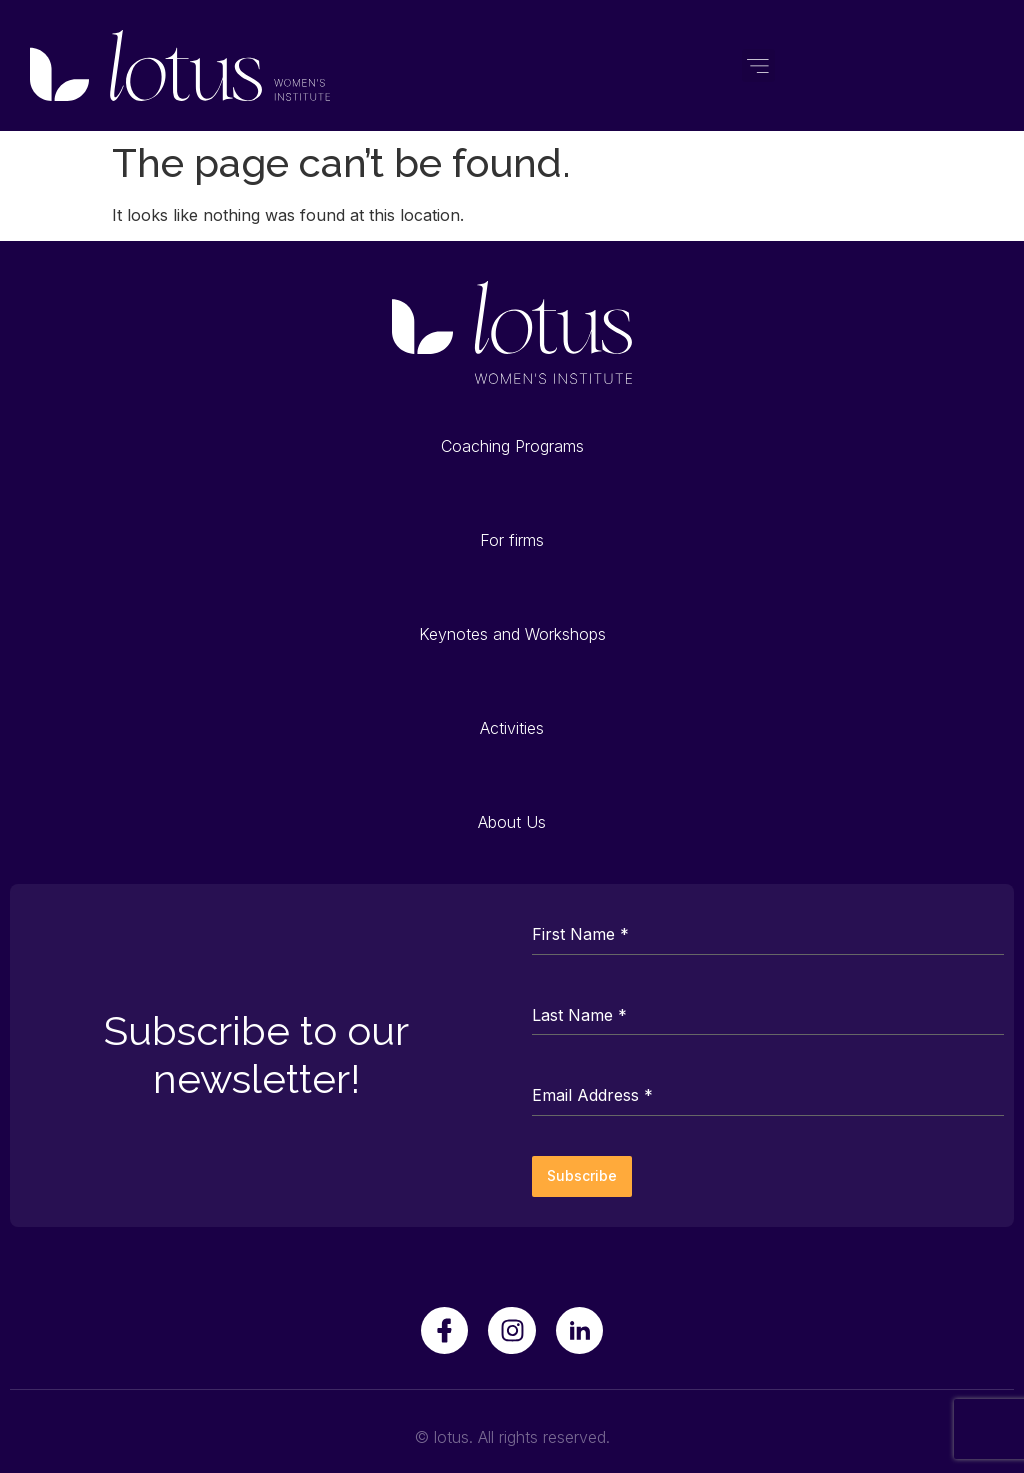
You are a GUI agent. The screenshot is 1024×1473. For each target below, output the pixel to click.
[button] (758, 65)
